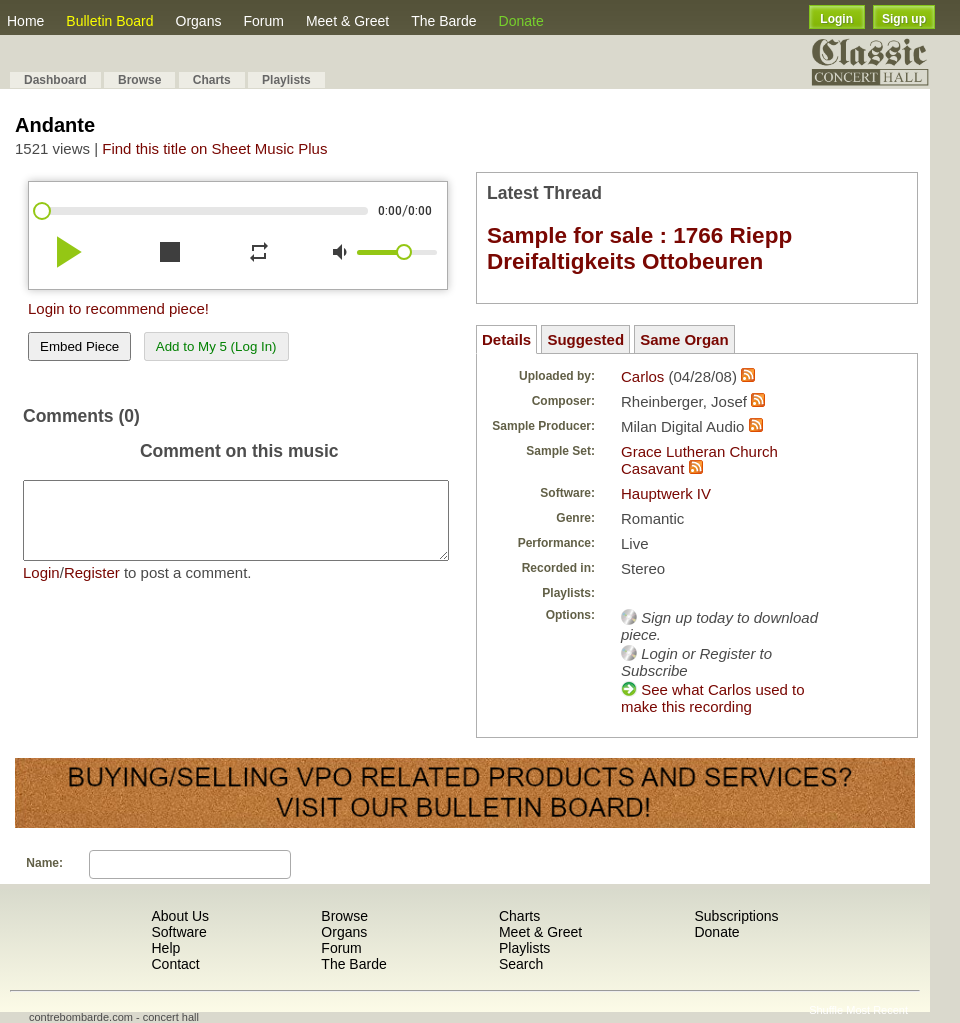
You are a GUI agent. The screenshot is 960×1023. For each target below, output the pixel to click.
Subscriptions (736, 916)
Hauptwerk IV (666, 493)
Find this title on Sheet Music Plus (214, 148)
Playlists (286, 80)
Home (25, 21)
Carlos (642, 376)
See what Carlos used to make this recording (713, 698)
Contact (175, 964)
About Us (180, 916)
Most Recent (877, 1010)
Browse (139, 80)
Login (836, 19)
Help (165, 948)
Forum (263, 21)
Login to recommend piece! (118, 308)
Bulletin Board (109, 21)
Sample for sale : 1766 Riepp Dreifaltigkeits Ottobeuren (639, 248)
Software (178, 932)
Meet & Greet (347, 21)
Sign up (904, 19)
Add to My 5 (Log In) (216, 346)
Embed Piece (79, 346)
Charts (212, 80)
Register (92, 587)
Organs (199, 21)
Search (521, 964)
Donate (521, 21)
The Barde (443, 21)
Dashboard (55, 80)
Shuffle (826, 1010)
